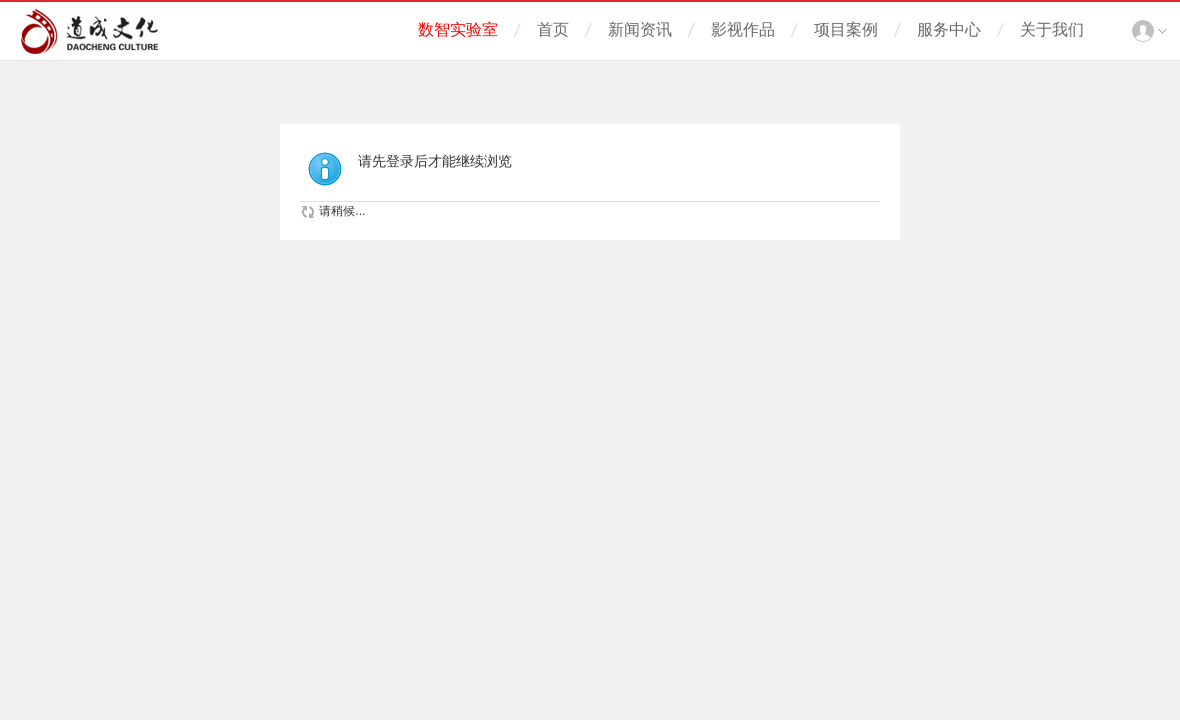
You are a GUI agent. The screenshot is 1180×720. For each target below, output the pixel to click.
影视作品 (743, 29)
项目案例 (846, 29)
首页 (553, 29)
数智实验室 (458, 29)
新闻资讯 (640, 29)
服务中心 (949, 29)
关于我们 (1052, 29)
